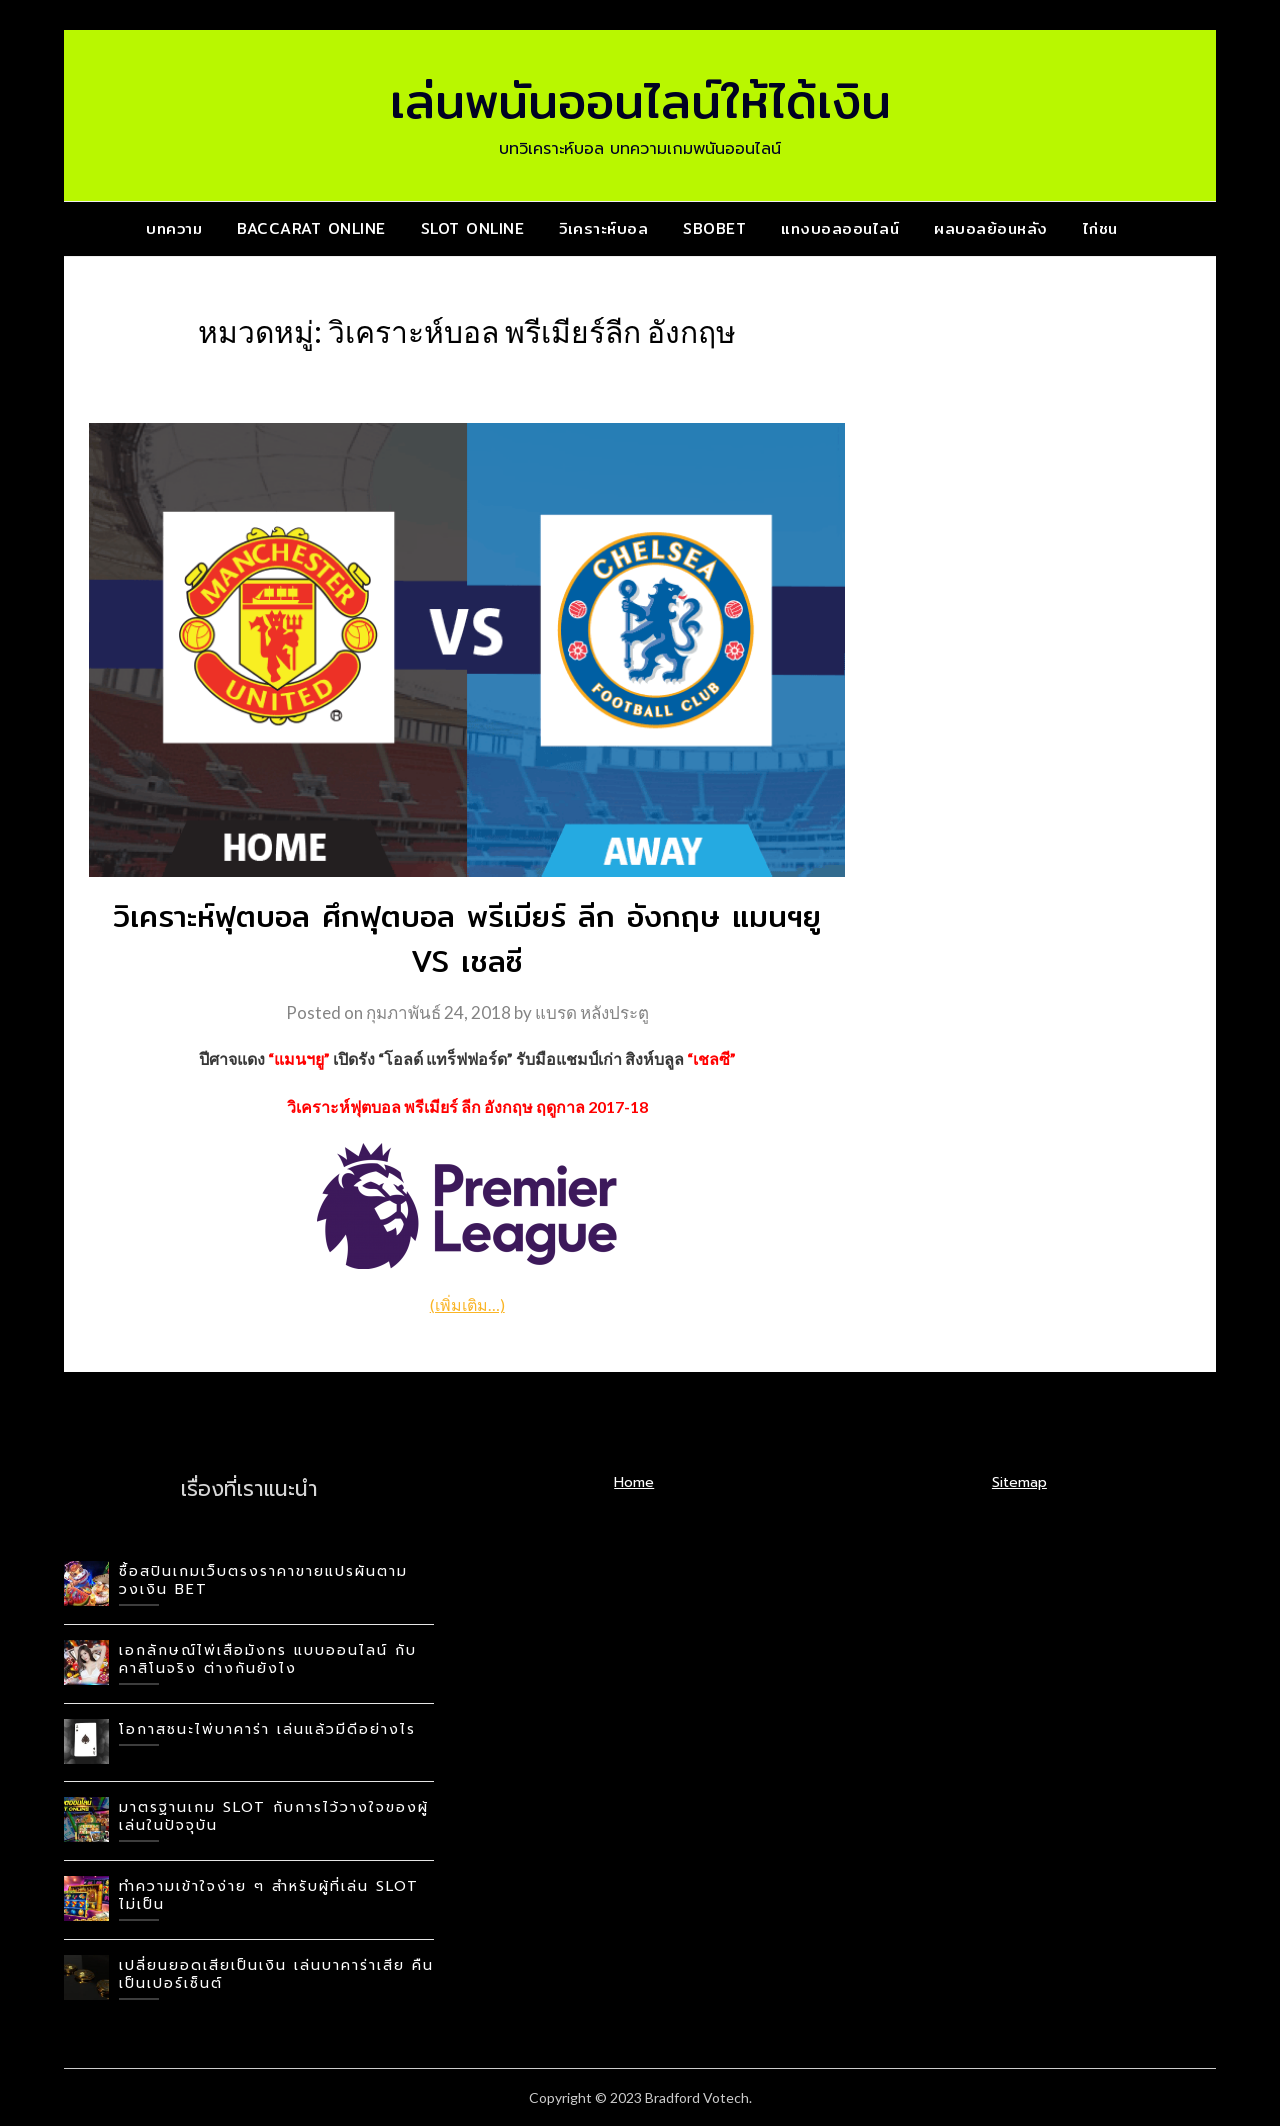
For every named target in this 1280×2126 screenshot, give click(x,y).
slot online (473, 228)
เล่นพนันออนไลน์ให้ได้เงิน (640, 100)
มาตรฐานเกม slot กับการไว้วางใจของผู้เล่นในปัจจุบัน (274, 1816)
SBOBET (714, 228)
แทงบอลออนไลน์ (840, 228)
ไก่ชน (1100, 228)
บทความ (174, 228)
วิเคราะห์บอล (603, 228)
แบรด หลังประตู (592, 1012)
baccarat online (311, 228)
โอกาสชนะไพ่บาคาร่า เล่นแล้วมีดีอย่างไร (267, 1729)
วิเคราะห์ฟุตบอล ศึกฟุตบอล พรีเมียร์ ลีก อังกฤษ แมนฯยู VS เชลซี (467, 938)
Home (634, 1482)
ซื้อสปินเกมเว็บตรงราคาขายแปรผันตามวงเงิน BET (263, 1580)
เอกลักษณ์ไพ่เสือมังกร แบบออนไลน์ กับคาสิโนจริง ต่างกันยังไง (268, 1659)
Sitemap (1019, 1482)
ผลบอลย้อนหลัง (991, 228)
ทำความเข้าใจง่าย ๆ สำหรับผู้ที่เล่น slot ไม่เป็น (269, 1895)
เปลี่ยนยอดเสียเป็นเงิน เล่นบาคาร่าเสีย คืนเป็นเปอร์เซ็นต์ (276, 1974)
